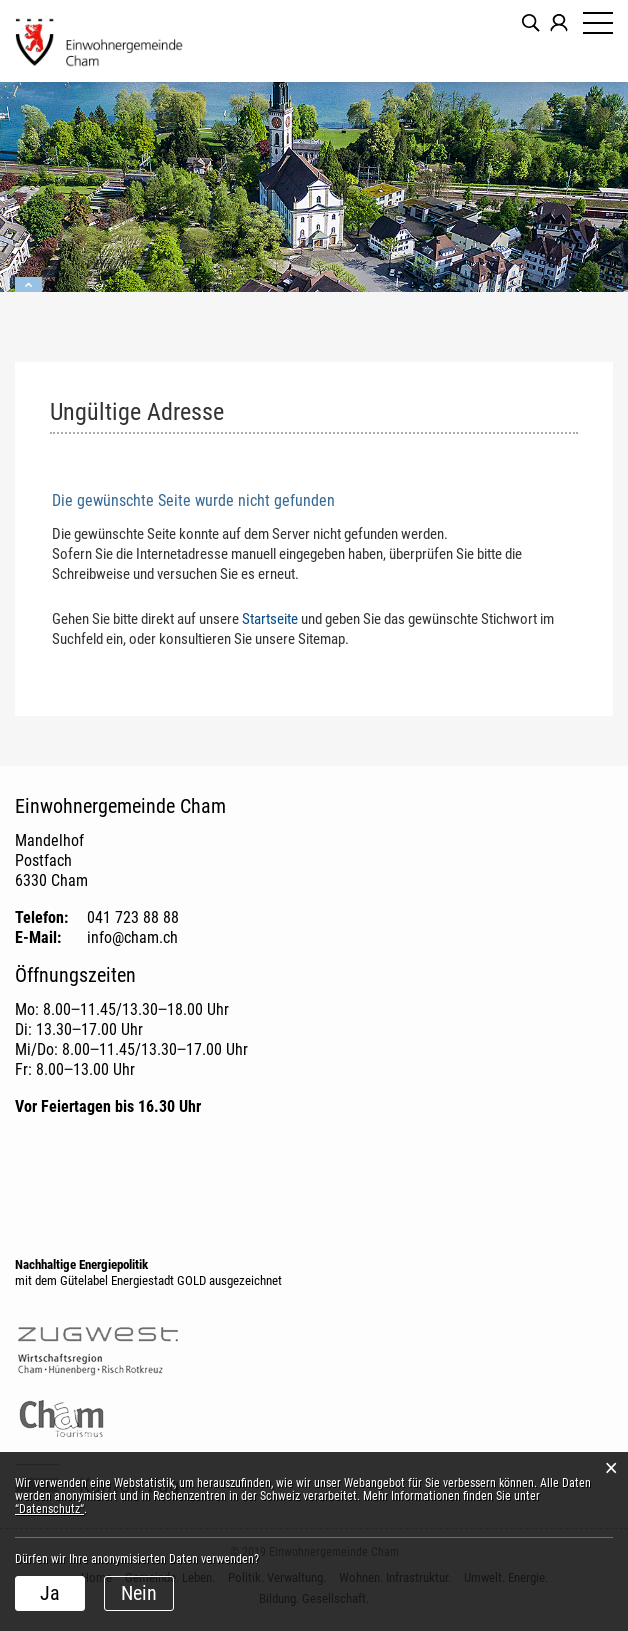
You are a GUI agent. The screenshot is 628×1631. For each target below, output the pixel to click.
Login (559, 23)
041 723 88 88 (133, 917)
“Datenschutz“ (49, 1509)
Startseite (270, 619)
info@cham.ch (132, 937)
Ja (50, 1593)
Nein (139, 1593)
